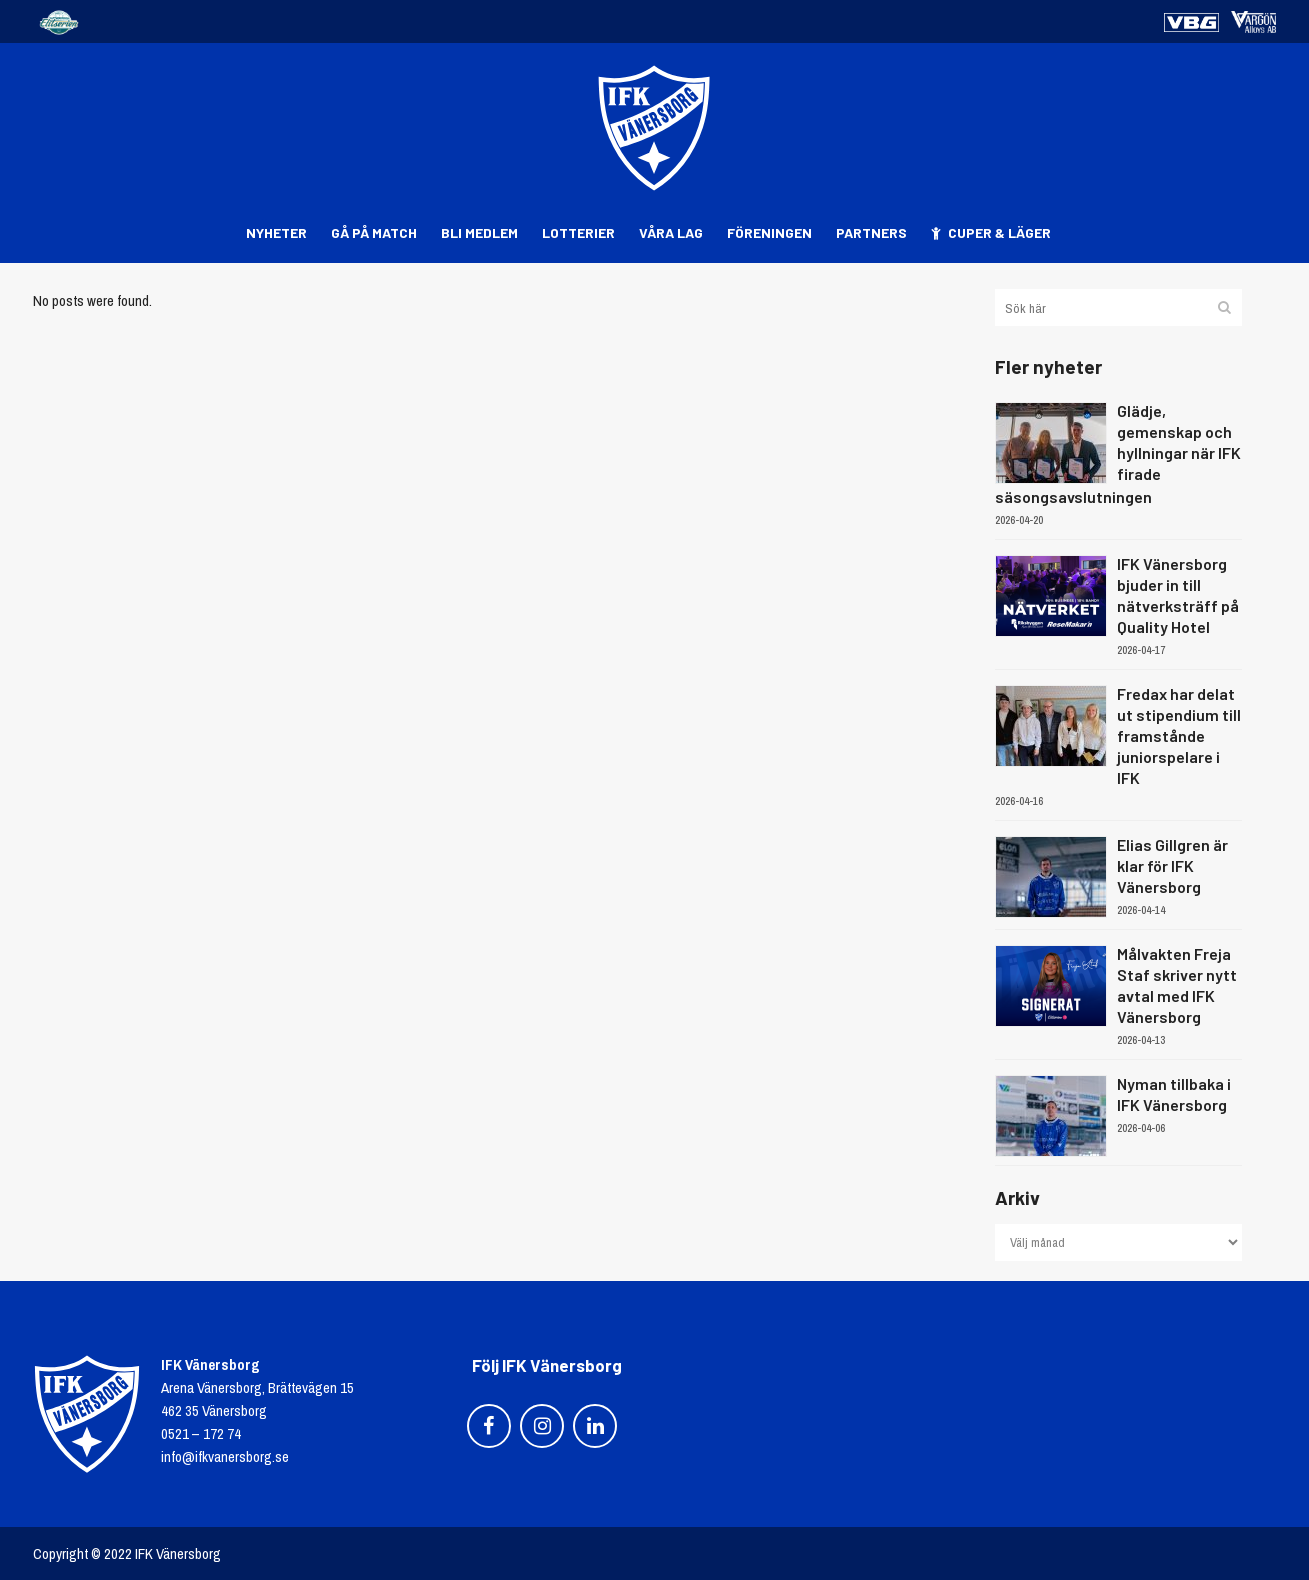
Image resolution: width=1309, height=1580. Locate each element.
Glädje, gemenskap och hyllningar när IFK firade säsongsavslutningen (1118, 453)
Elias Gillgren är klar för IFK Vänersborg (1172, 865)
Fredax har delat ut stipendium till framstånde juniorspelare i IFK (1179, 735)
